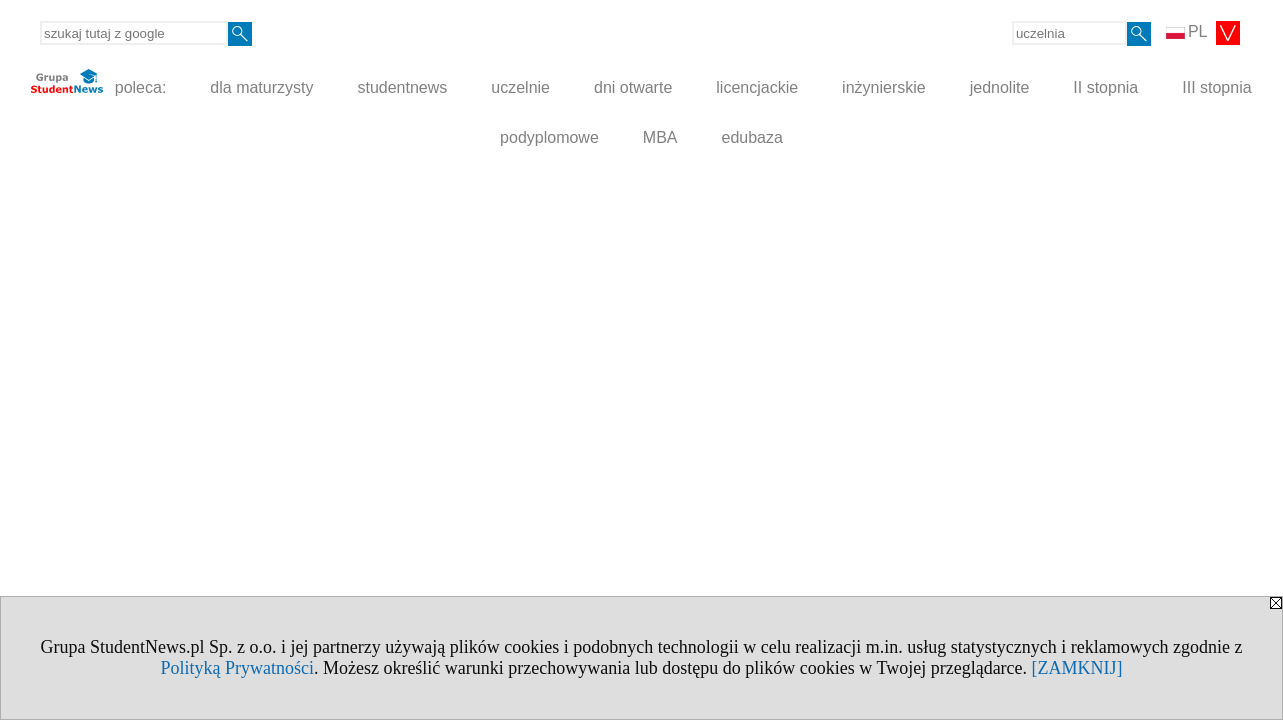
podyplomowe (549, 137)
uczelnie (520, 87)
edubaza (752, 137)
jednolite (1000, 87)
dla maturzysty (261, 87)
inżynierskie (884, 87)
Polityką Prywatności (237, 668)
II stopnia (1105, 87)
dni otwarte (633, 87)
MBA (660, 137)
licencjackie (757, 87)
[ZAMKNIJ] (1077, 668)
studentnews (402, 87)
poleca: (98, 82)
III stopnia (1216, 87)
